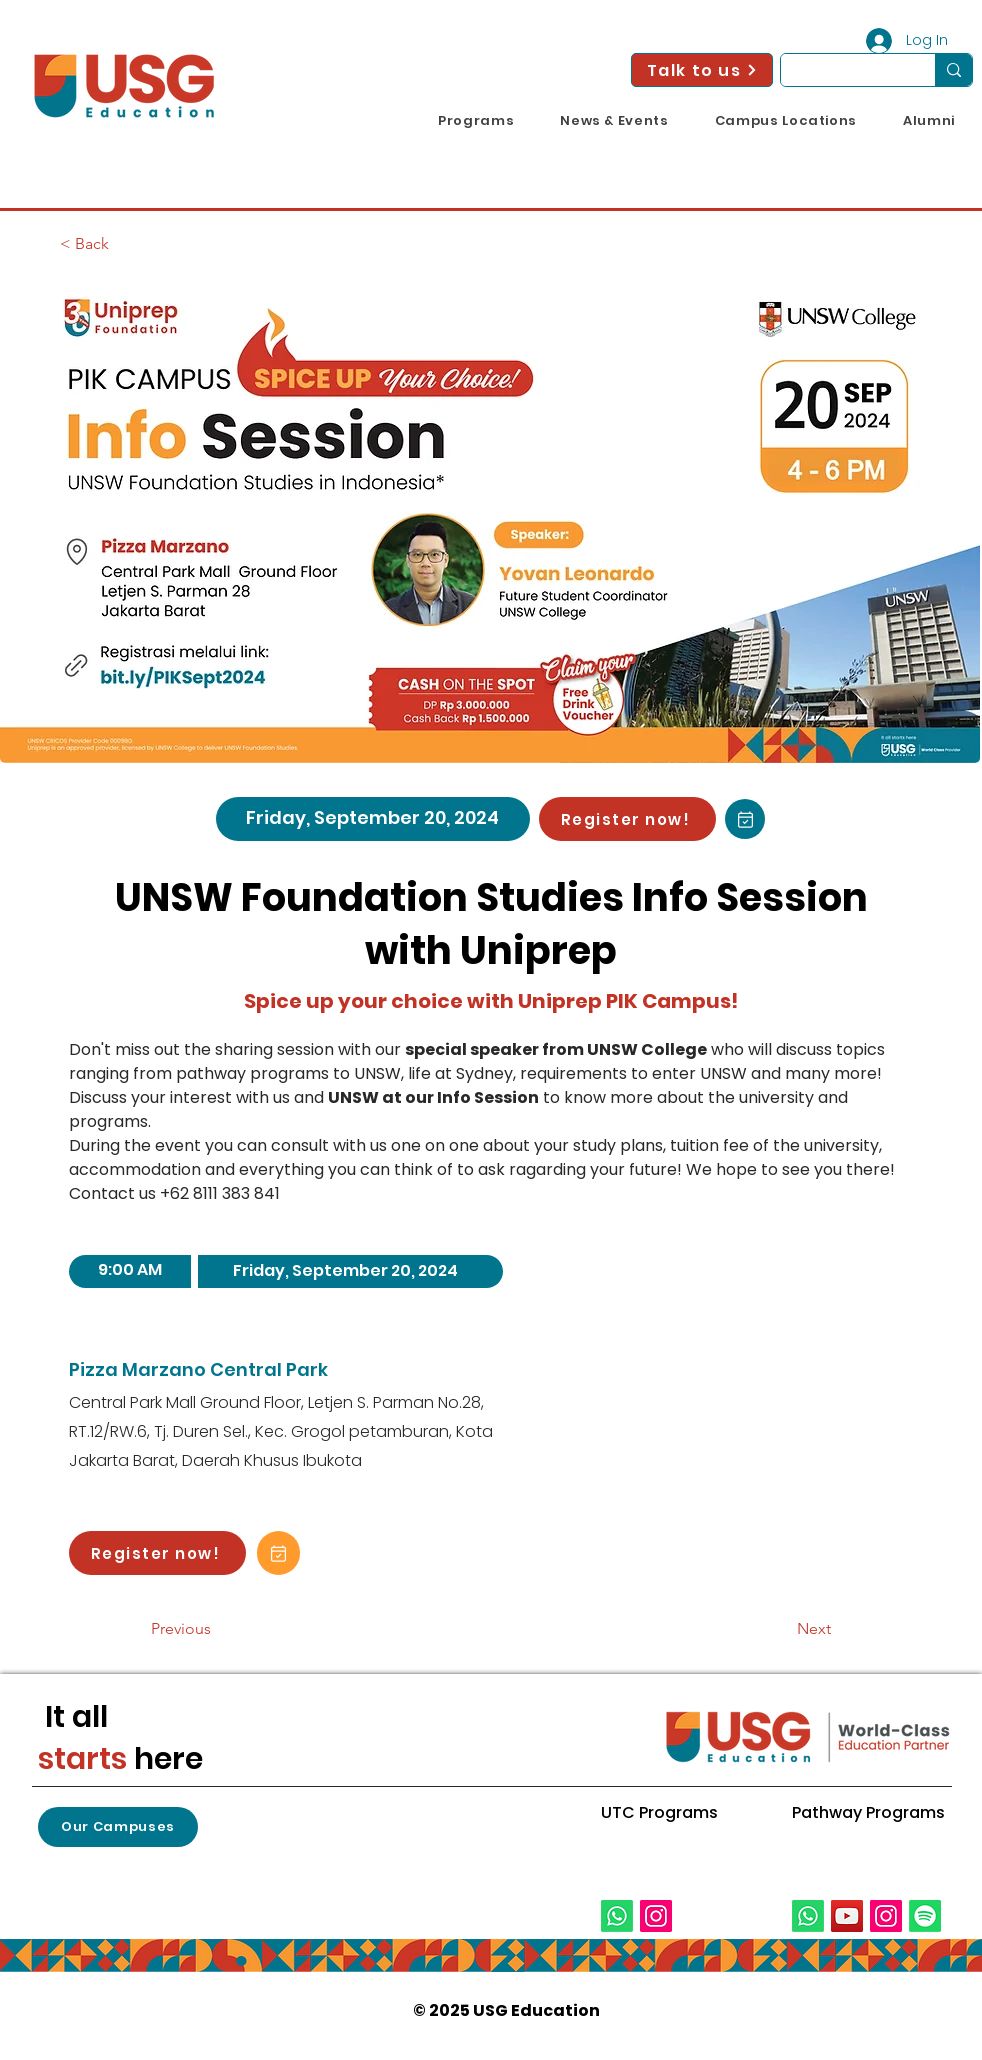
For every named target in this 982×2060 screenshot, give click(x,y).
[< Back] (126, 244)
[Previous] (217, 1629)
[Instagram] (656, 1916)
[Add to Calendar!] (745, 819)
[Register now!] (627, 819)
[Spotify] (925, 1916)
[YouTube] (847, 1916)
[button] (476, 121)
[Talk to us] (702, 70)
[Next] (781, 1629)
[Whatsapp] (617, 1916)
